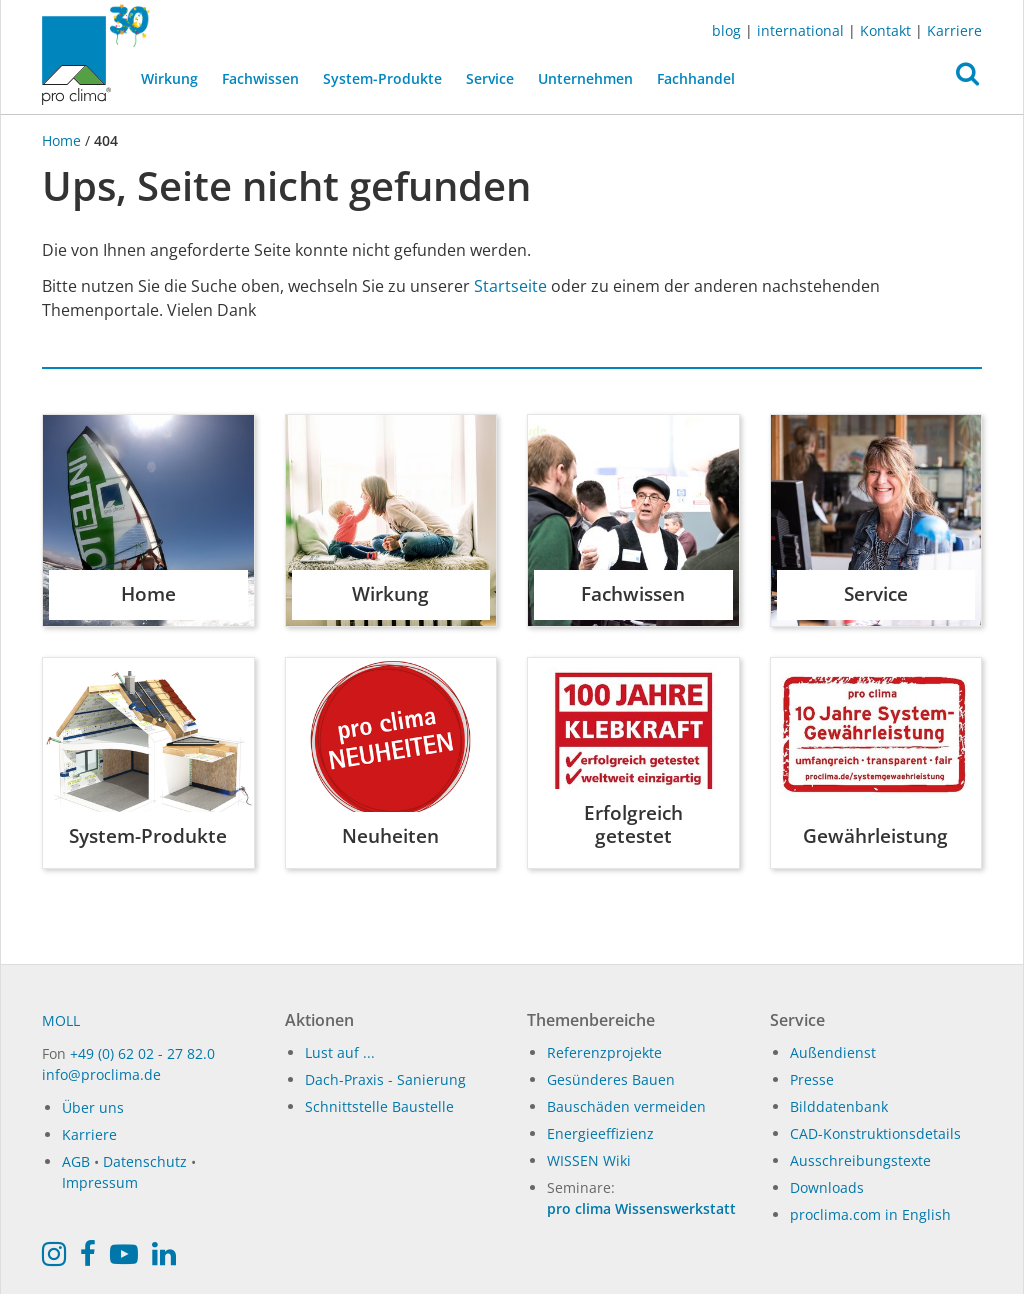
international (800, 30)
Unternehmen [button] (585, 78)
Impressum (100, 1182)
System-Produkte (382, 78)
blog (726, 30)
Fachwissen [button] (260, 78)
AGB (76, 1161)
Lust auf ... (340, 1052)
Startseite (510, 286)
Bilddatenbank (839, 1106)
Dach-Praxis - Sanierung (385, 1079)
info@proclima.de (101, 1074)
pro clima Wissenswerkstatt (641, 1208)
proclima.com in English (870, 1214)
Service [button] (490, 78)
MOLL (61, 1020)
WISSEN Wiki (589, 1160)
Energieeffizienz (600, 1133)
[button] (967, 79)
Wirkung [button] (169, 78)
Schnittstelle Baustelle (379, 1106)
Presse (812, 1079)
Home (63, 140)
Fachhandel (696, 78)
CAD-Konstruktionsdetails (875, 1133)
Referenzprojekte (604, 1052)
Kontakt (885, 30)
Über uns (93, 1107)
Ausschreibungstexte (860, 1160)
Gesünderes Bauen (611, 1079)
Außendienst (833, 1052)
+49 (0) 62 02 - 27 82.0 (142, 1053)
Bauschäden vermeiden (626, 1106)
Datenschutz (145, 1161)
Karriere (954, 30)
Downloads (827, 1187)
